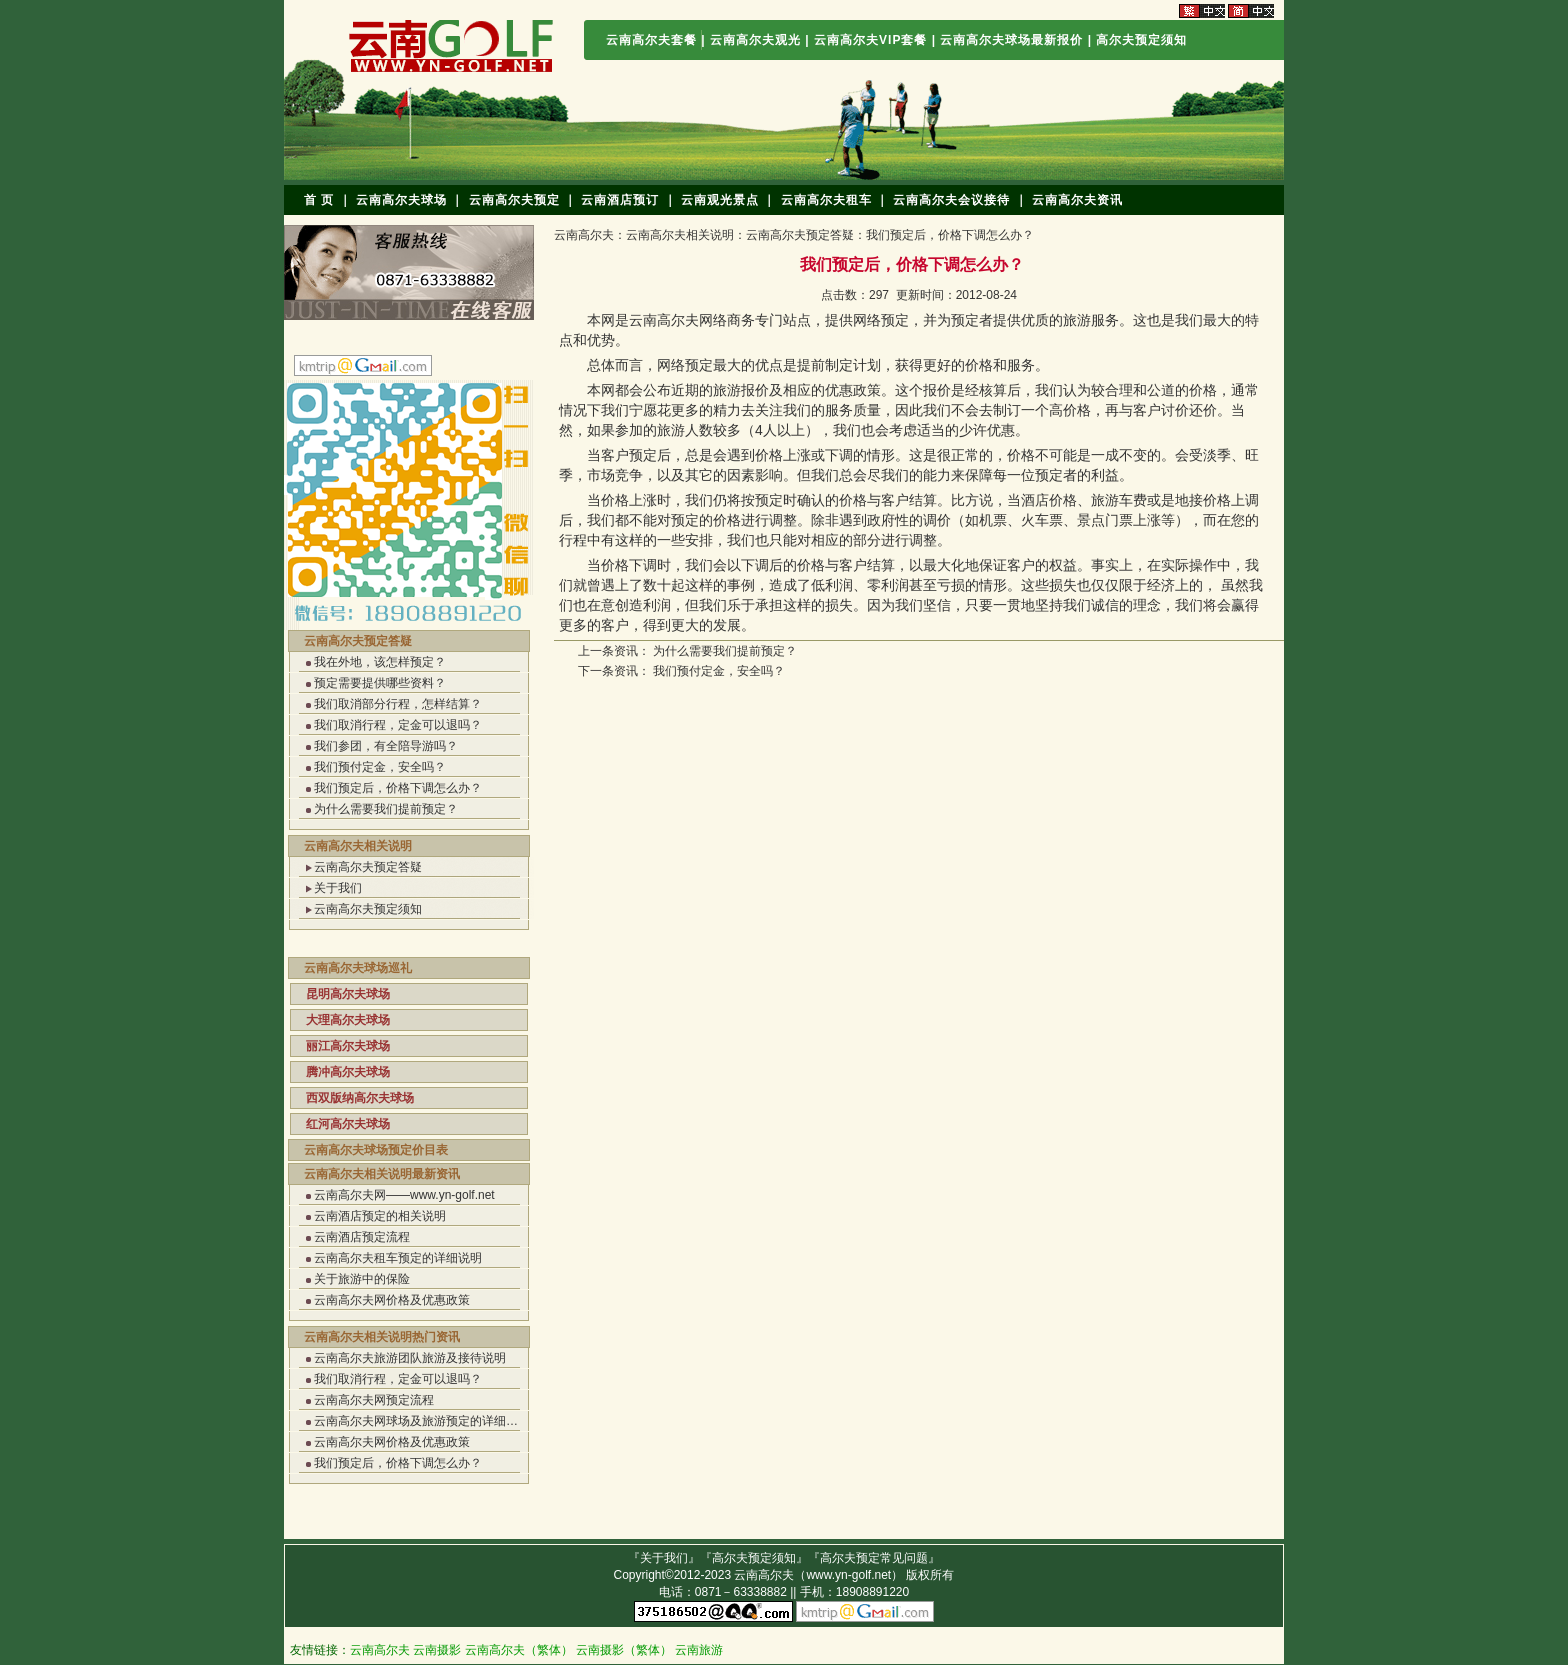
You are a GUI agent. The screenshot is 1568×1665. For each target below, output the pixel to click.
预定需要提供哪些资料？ (380, 683)
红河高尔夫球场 (348, 1124)
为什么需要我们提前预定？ (386, 809)
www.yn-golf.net (848, 1575)
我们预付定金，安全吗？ (380, 767)
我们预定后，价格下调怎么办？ (398, 788)
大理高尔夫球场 (348, 1020)
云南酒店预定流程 (362, 1237)
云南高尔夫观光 (755, 40)
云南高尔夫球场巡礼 (358, 968)
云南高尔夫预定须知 (368, 909)
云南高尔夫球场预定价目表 (376, 1150)
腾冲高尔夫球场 (348, 1072)
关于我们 (338, 888)
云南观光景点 (720, 200)
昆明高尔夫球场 (348, 994)
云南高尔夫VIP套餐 (873, 40)
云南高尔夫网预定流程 (374, 1400)
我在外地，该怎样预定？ (380, 662)
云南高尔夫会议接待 (951, 200)
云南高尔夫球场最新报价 (1011, 40)
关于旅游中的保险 (362, 1279)
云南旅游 (699, 1650)
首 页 (319, 200)
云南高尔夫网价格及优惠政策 (392, 1300)
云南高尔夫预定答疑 (358, 641)
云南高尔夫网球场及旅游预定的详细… (416, 1421)
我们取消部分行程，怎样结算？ (398, 704)
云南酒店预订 (620, 200)
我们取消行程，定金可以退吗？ (398, 725)
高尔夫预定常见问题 (874, 1558)
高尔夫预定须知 (1141, 40)
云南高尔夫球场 (401, 200)
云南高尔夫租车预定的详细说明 (398, 1258)
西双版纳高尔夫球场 (360, 1098)
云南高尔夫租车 (826, 200)
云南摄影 (437, 1650)
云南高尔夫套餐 (651, 40)
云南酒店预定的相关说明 (380, 1216)
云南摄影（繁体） (624, 1650)
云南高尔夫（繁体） (519, 1650)
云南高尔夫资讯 (1077, 200)
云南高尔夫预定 (514, 200)
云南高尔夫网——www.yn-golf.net (404, 1195)
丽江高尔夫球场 (348, 1046)
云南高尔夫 (584, 235)
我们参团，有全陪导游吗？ (386, 746)
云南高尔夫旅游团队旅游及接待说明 (410, 1358)
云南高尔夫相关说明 (358, 846)
